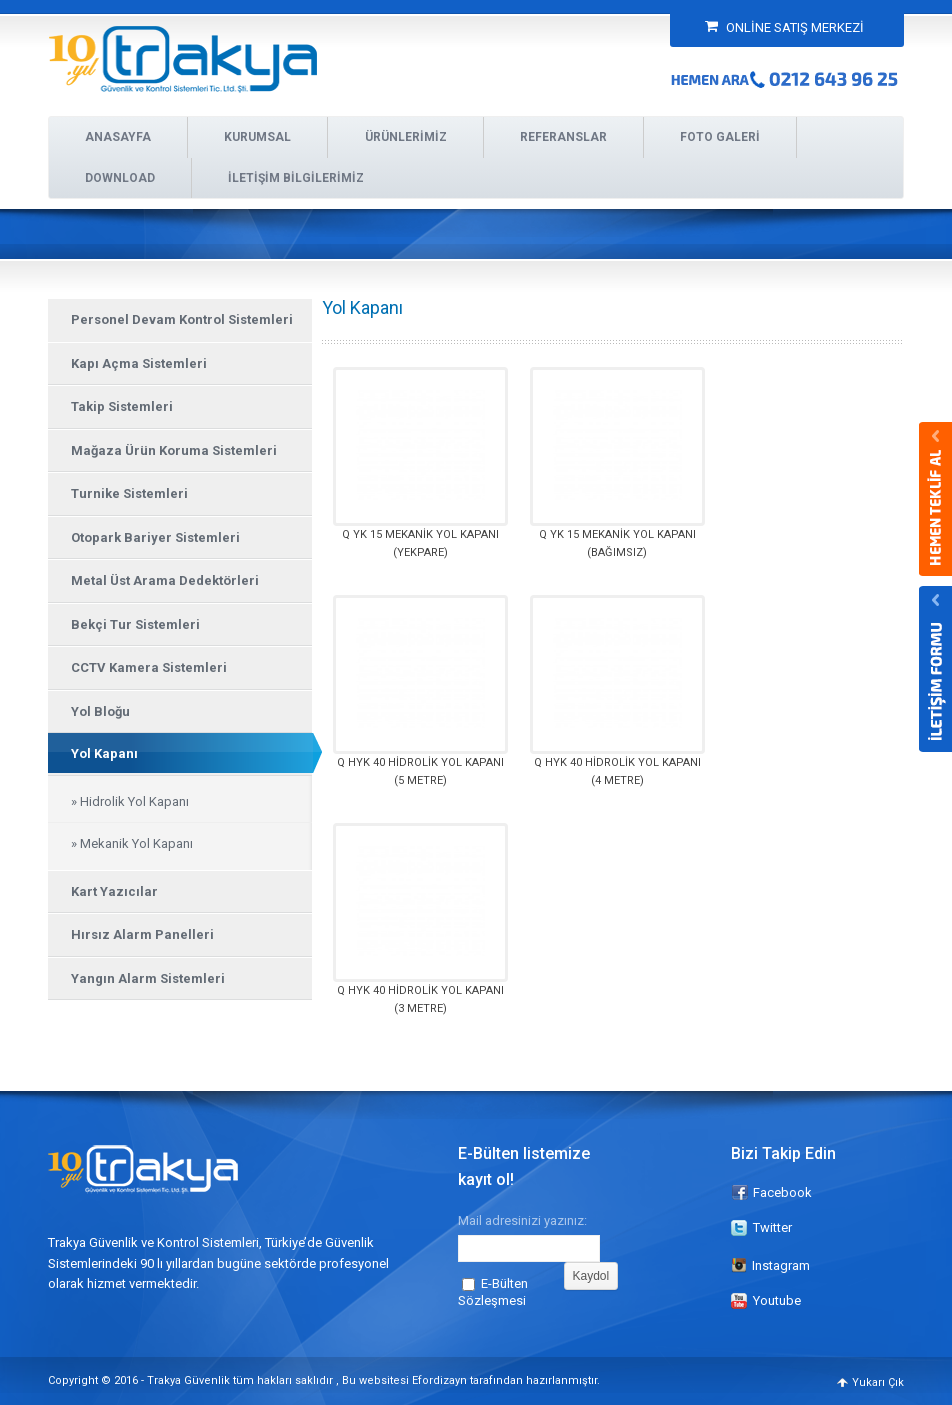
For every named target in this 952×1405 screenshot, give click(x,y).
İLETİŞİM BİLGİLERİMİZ (296, 178)
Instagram (770, 1265)
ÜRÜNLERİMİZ (406, 137)
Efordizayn (439, 1380)
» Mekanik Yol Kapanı (132, 843)
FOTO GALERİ (720, 137)
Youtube (777, 1300)
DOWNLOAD (120, 178)
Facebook (782, 1192)
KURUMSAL (257, 137)
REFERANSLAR (563, 137)
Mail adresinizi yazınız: (522, 1220)
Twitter (772, 1227)
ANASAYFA (118, 137)
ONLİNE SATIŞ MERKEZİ (784, 27)
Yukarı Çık (878, 1382)
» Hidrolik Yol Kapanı (130, 801)
